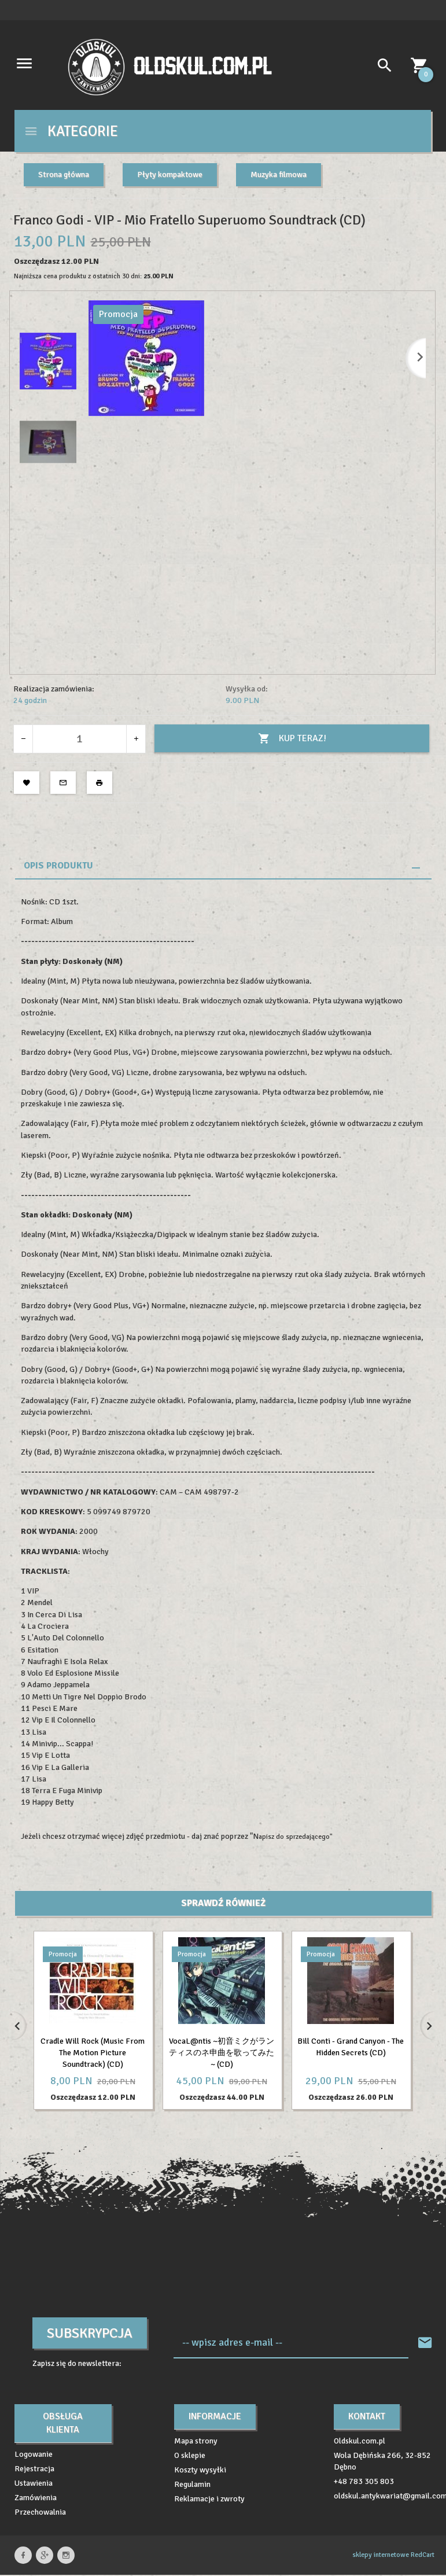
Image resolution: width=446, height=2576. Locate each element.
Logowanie (33, 2443)
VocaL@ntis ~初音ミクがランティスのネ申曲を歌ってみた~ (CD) (221, 2052)
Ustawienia (33, 2471)
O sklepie (189, 2444)
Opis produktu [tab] (58, 865)
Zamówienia (35, 2486)
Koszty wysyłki (200, 2458)
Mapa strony (196, 2429)
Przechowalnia (40, 2500)
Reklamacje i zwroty (209, 2487)
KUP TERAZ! (292, 739)
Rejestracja (34, 2457)
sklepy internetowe (380, 2543)
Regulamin (192, 2473)
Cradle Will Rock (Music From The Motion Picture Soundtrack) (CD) (92, 2052)
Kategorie (71, 131)
